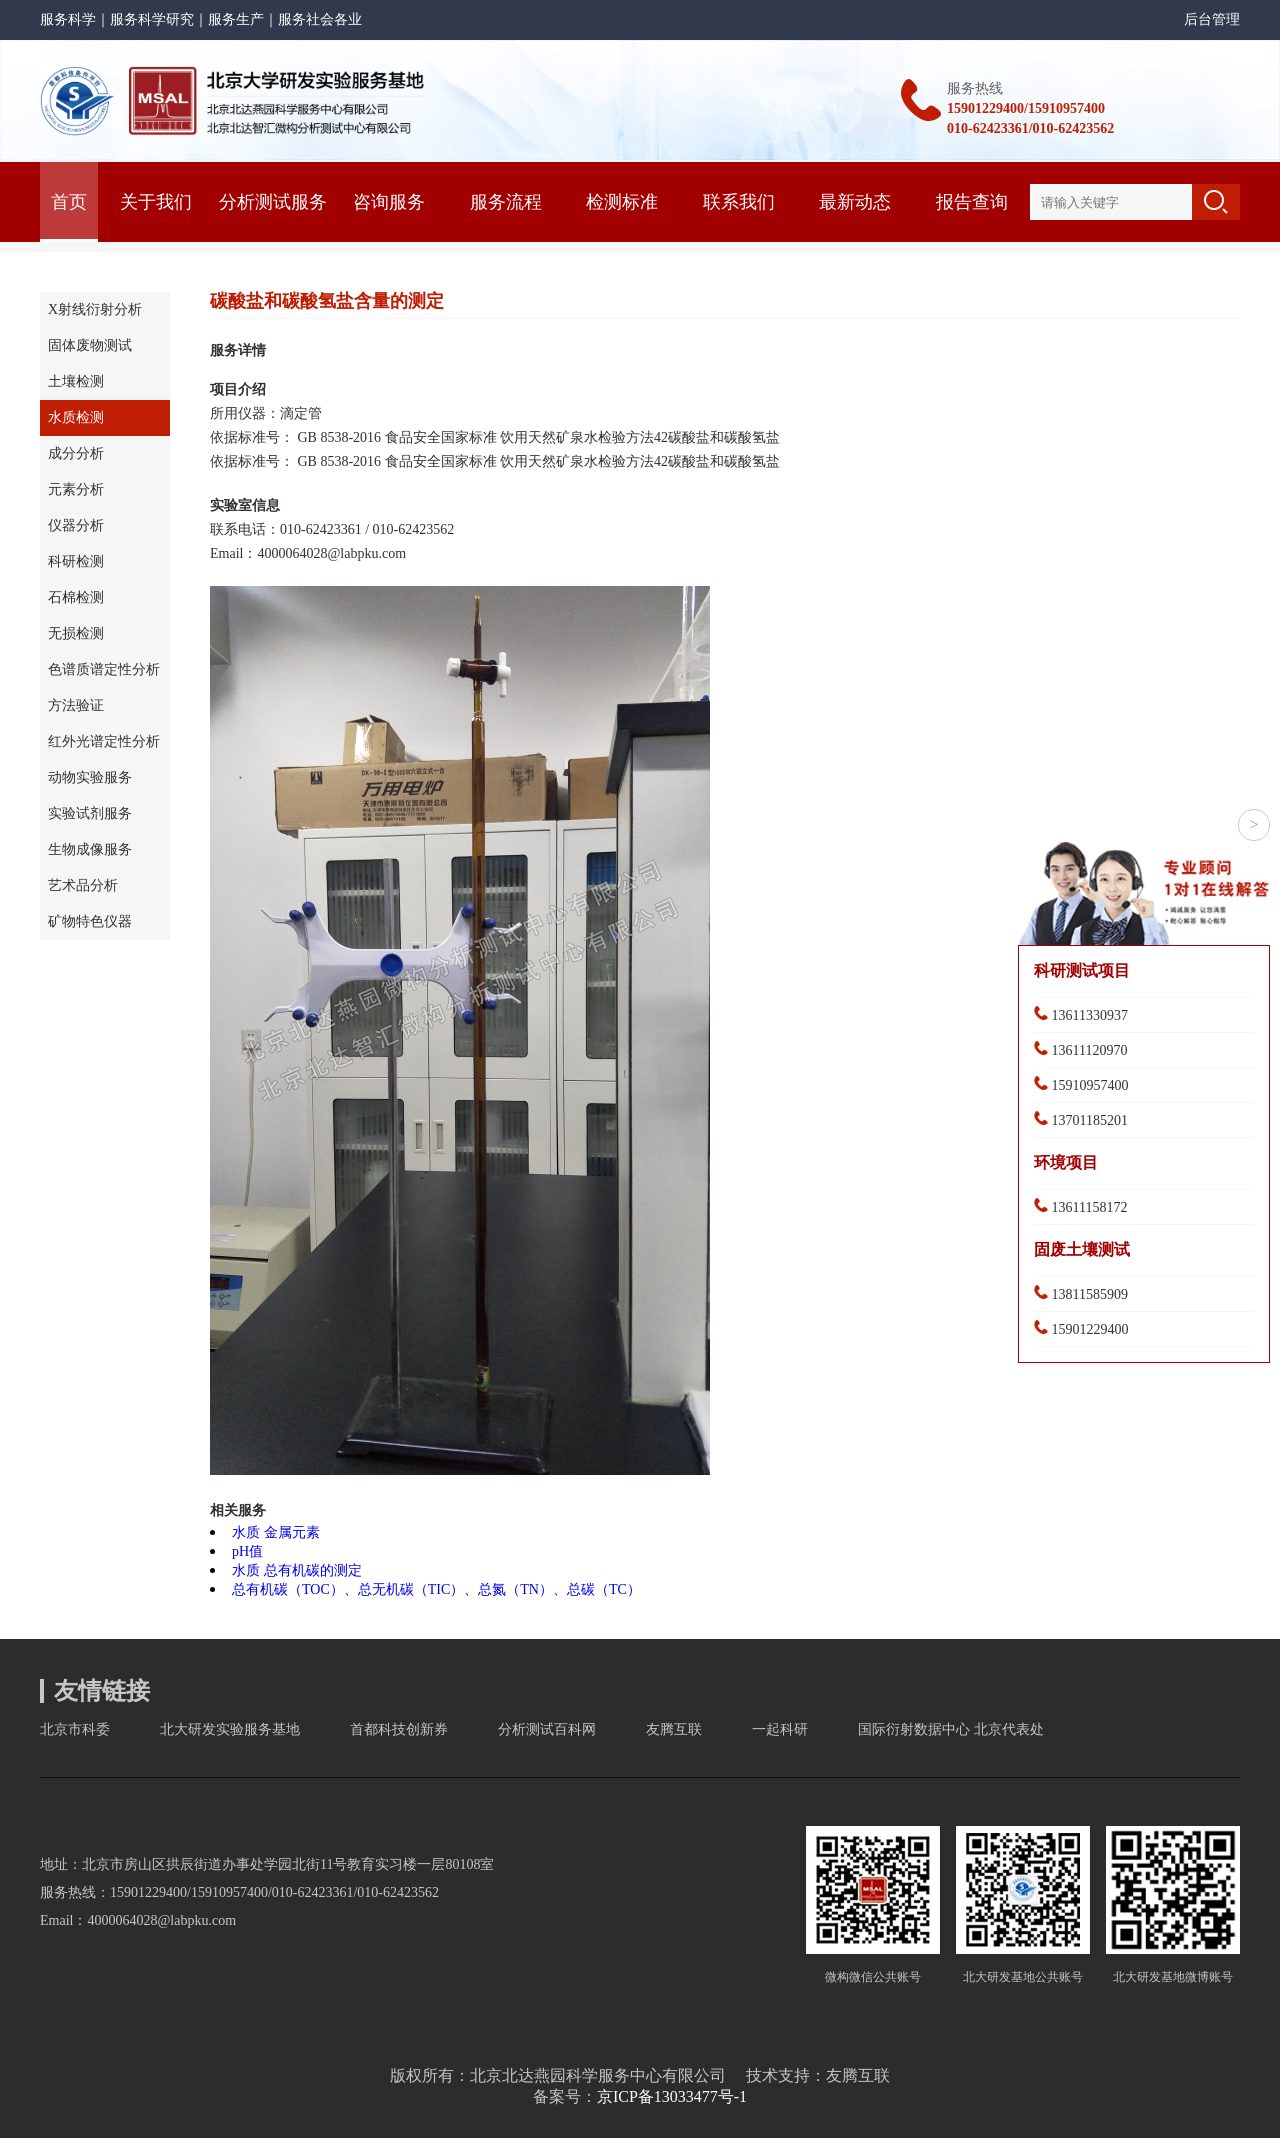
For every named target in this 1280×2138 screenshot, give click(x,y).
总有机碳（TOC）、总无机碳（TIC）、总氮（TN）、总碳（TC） (436, 1589)
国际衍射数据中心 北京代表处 (951, 1729)
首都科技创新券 (399, 1729)
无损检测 (76, 633)
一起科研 (780, 1729)
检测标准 (622, 202)
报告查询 (972, 202)
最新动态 (855, 202)
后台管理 (1212, 19)
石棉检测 (76, 597)
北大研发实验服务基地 (230, 1729)
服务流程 (506, 202)
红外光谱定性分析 (104, 741)
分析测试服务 (273, 202)
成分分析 (76, 453)
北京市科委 (75, 1729)
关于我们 (156, 202)
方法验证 (76, 705)
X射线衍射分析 (95, 309)
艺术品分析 (83, 885)
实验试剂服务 (90, 813)
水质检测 (76, 417)
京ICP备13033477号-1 (672, 2096)
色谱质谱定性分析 (104, 669)
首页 (69, 202)
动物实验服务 (90, 777)
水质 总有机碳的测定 (297, 1570)
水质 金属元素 (276, 1532)
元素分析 (76, 489)
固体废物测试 (90, 345)
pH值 (247, 1551)
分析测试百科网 (547, 1729)
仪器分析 (76, 525)
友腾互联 (674, 1729)
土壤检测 (76, 381)
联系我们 (739, 202)
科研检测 (76, 561)
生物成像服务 (90, 849)
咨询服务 (389, 202)
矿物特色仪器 (90, 921)
